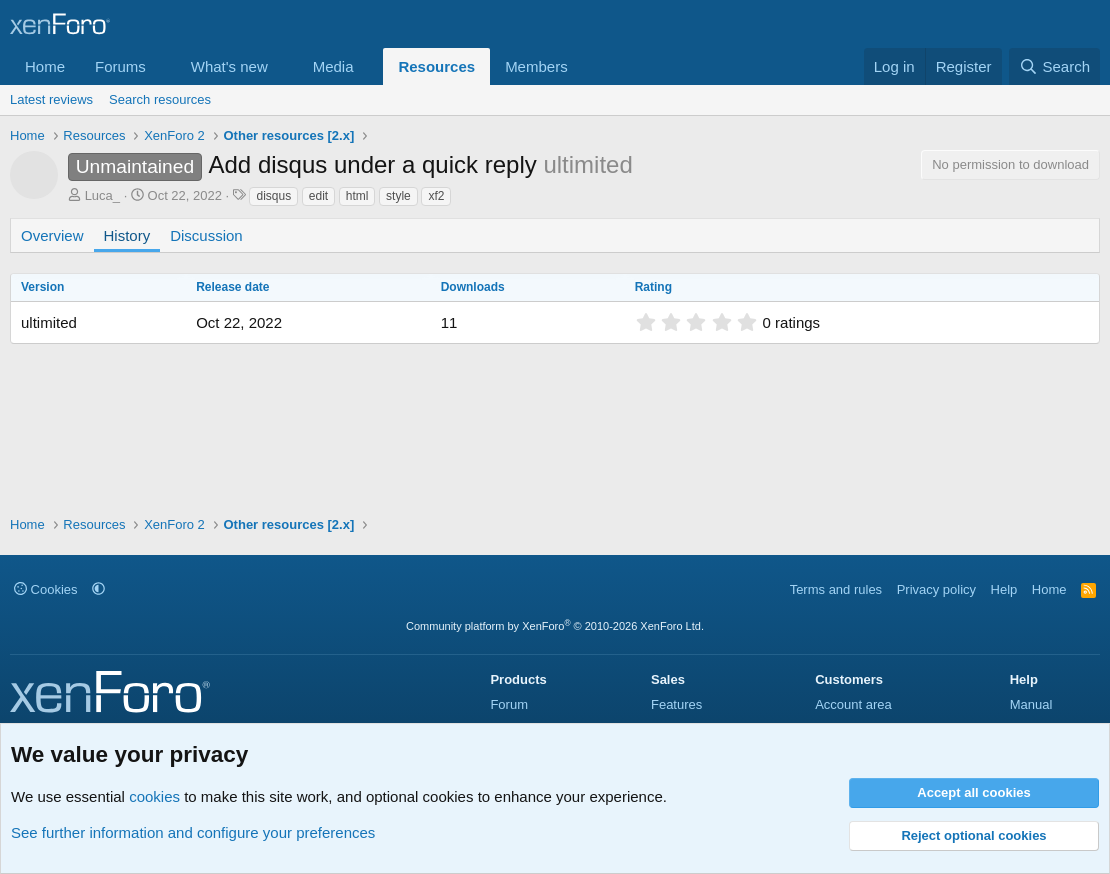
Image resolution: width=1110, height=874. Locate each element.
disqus (273, 196)
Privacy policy (936, 589)
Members (536, 66)
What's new (229, 66)
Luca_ (102, 195)
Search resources (160, 99)
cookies (154, 796)
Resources (436, 66)
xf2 (436, 196)
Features (676, 704)
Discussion (206, 235)
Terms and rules (836, 589)
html (357, 196)
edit (318, 196)
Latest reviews (51, 99)
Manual (1031, 704)
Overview (52, 235)
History (127, 235)
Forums (120, 66)
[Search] (1054, 66)
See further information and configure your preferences (193, 832)
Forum (509, 704)
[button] (162, 66)
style (398, 196)
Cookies (46, 589)
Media (333, 66)
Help (1004, 589)
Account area (853, 704)
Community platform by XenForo (555, 626)
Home (45, 66)
